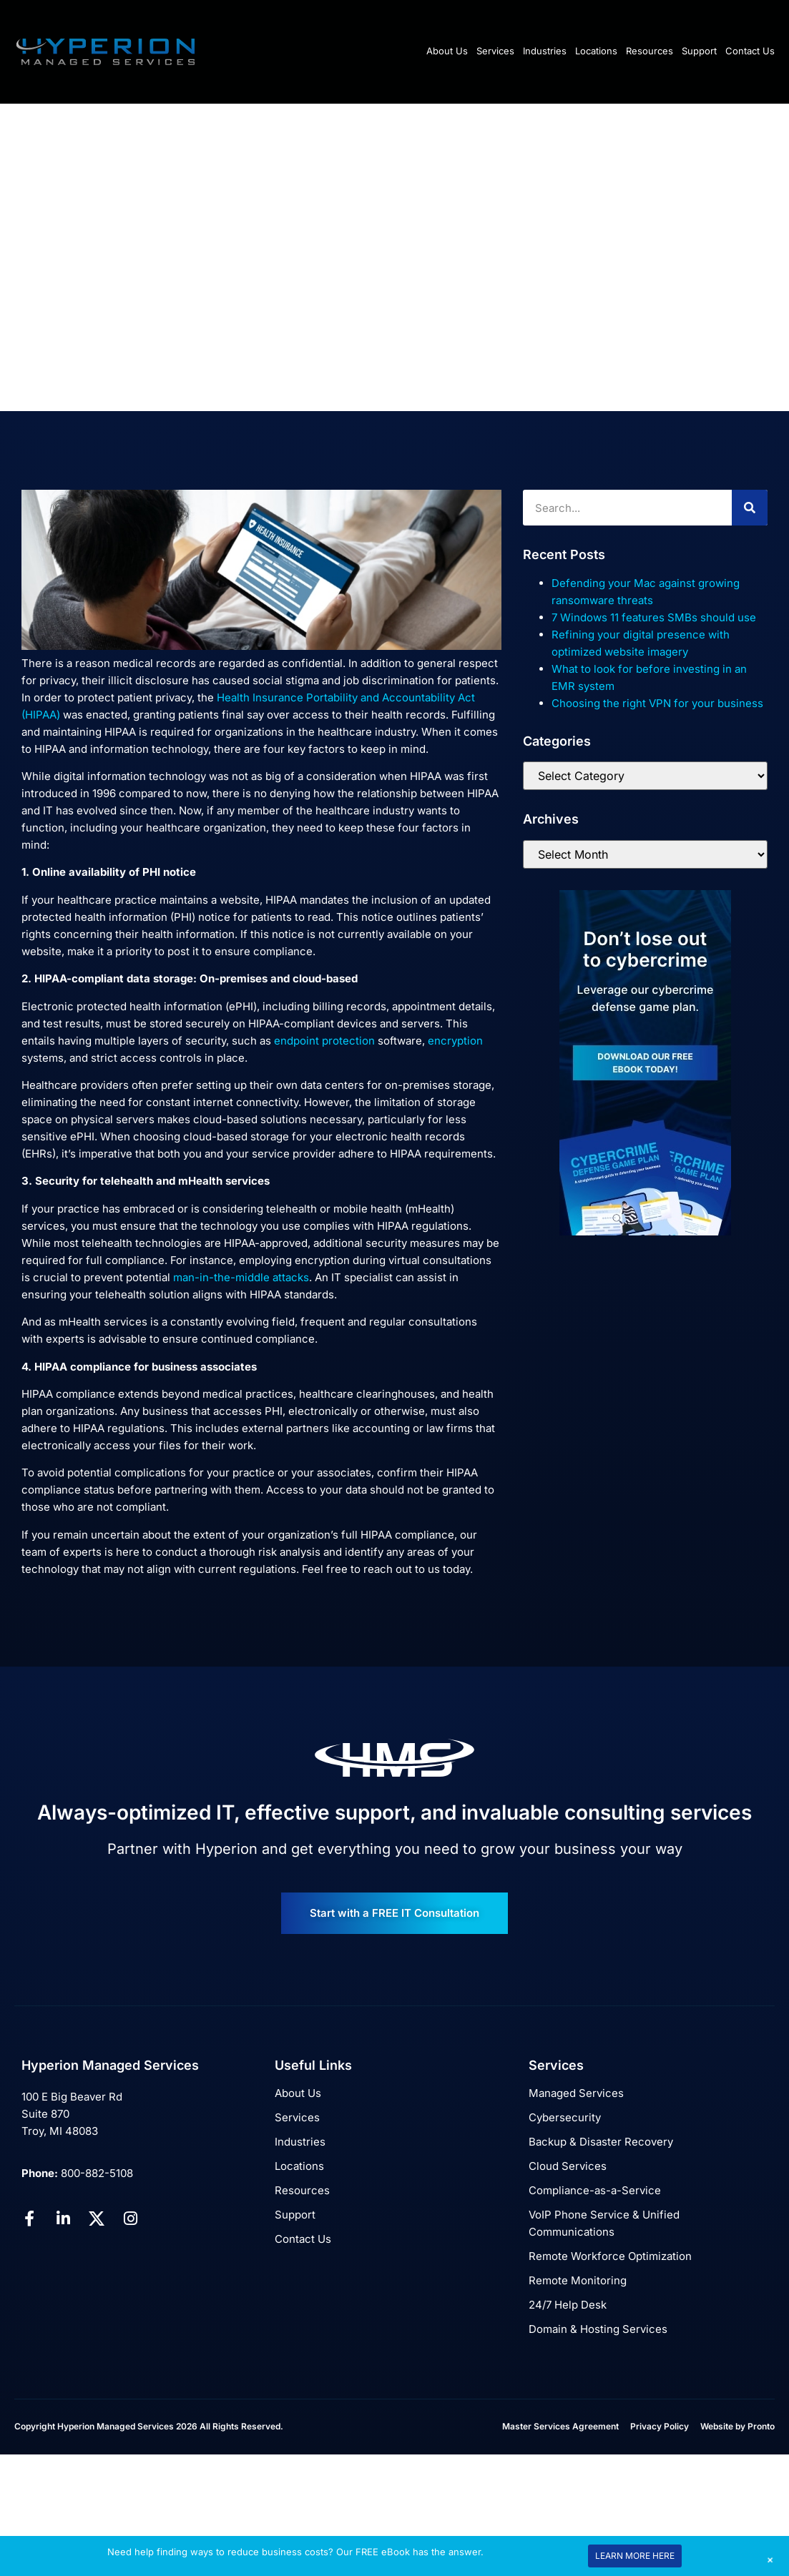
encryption (455, 1040)
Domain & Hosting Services (598, 2329)
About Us (447, 50)
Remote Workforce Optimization (610, 2256)
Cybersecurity (565, 2117)
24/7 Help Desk (568, 2304)
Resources (649, 50)
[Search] (750, 507)
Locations (596, 50)
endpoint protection (324, 1040)
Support (699, 50)
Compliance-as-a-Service (595, 2190)
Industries (545, 50)
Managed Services (576, 2093)
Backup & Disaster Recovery (601, 2141)
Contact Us (750, 50)
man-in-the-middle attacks (241, 1277)
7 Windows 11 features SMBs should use (654, 617)
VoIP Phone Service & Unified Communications (604, 2223)
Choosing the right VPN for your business (657, 703)
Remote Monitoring (578, 2280)
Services (495, 50)
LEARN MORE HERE (635, 2555)
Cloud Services (568, 2166)
